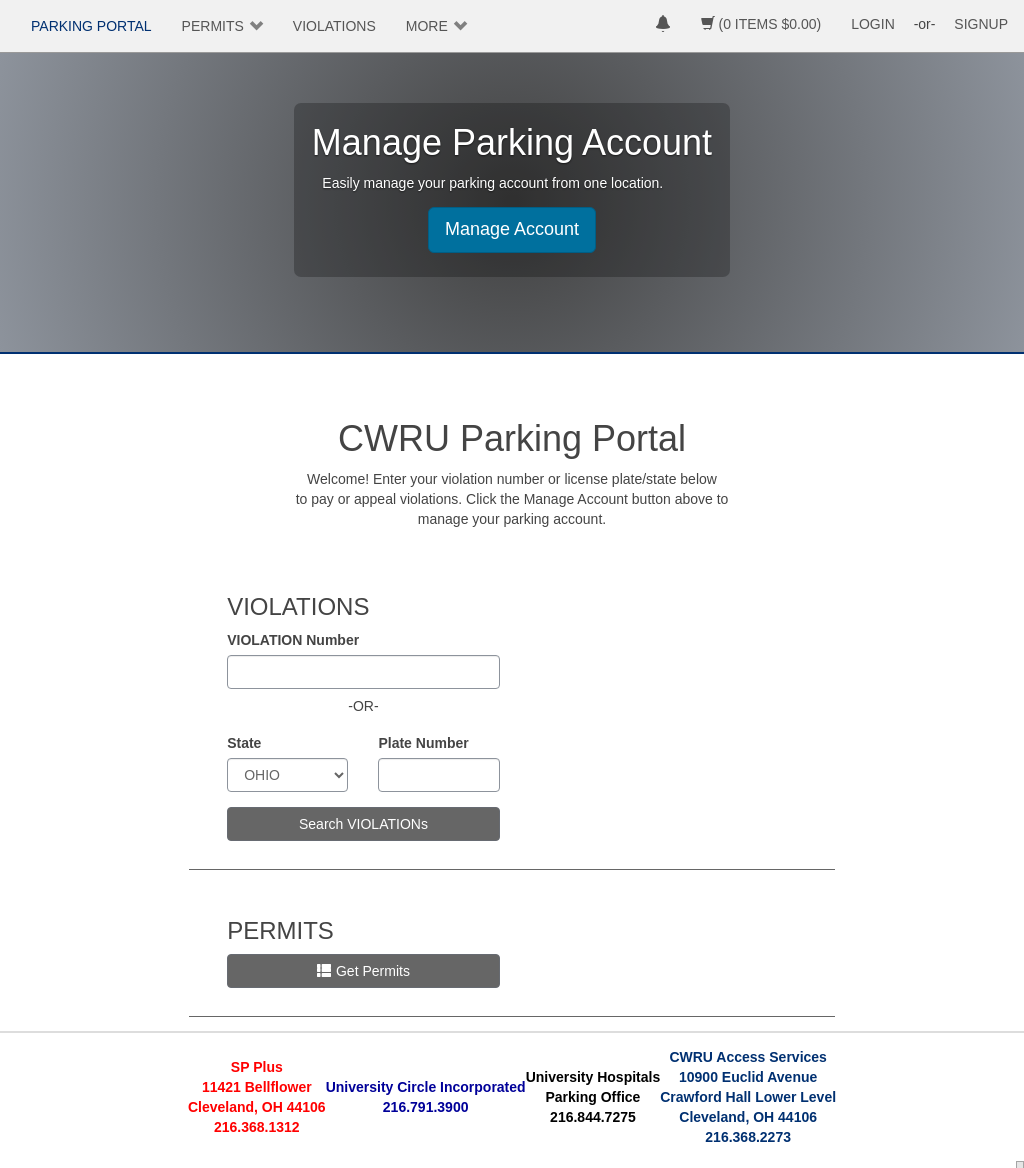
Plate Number (423, 743)
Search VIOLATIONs (363, 824)
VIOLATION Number (293, 640)
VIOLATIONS (334, 26)
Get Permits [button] (363, 971)
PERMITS (213, 26)
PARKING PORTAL (91, 26)
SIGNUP (981, 24)
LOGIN (873, 24)
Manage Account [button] (512, 229)
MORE (427, 26)
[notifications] (663, 26)
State (244, 743)
